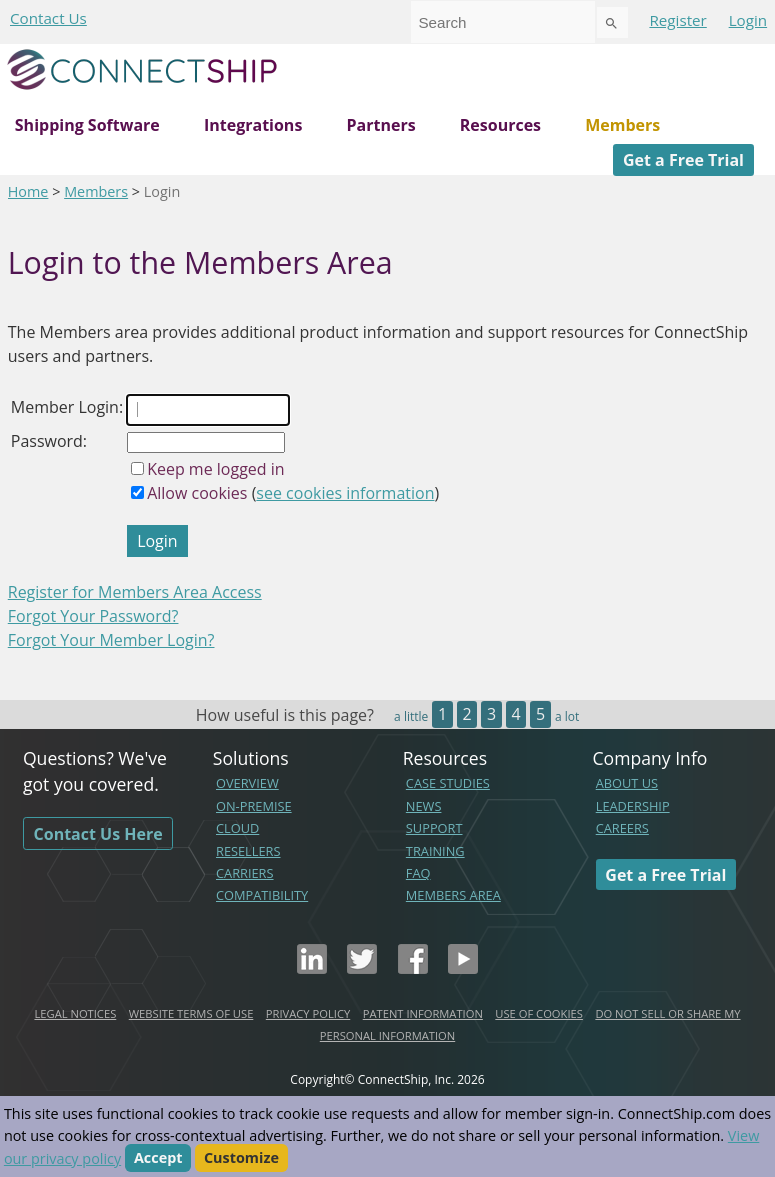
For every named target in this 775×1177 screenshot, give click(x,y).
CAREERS (622, 828)
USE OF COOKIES (539, 1013)
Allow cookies (197, 493)
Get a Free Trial (683, 160)
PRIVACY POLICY (308, 1013)
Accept (158, 1158)
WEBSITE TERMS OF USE (191, 1013)
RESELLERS (248, 851)
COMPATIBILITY (262, 895)
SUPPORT (434, 828)
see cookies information (345, 493)
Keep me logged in (215, 469)
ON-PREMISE (254, 806)
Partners (381, 125)
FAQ (418, 873)
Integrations (253, 125)
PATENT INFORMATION (423, 1013)
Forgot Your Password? (93, 616)
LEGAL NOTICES (75, 1013)
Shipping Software (87, 125)
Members (622, 125)
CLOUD (237, 828)
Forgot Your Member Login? (111, 640)
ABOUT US (627, 783)
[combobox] (503, 22)
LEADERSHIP (633, 806)
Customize (241, 1158)
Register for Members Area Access (135, 592)
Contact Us (48, 18)
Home (28, 191)
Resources (500, 125)
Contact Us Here (98, 833)
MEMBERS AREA (453, 895)
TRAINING (435, 851)
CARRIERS (245, 873)
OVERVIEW (247, 783)
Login (748, 20)
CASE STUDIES (448, 783)
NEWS (424, 806)
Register (677, 20)
